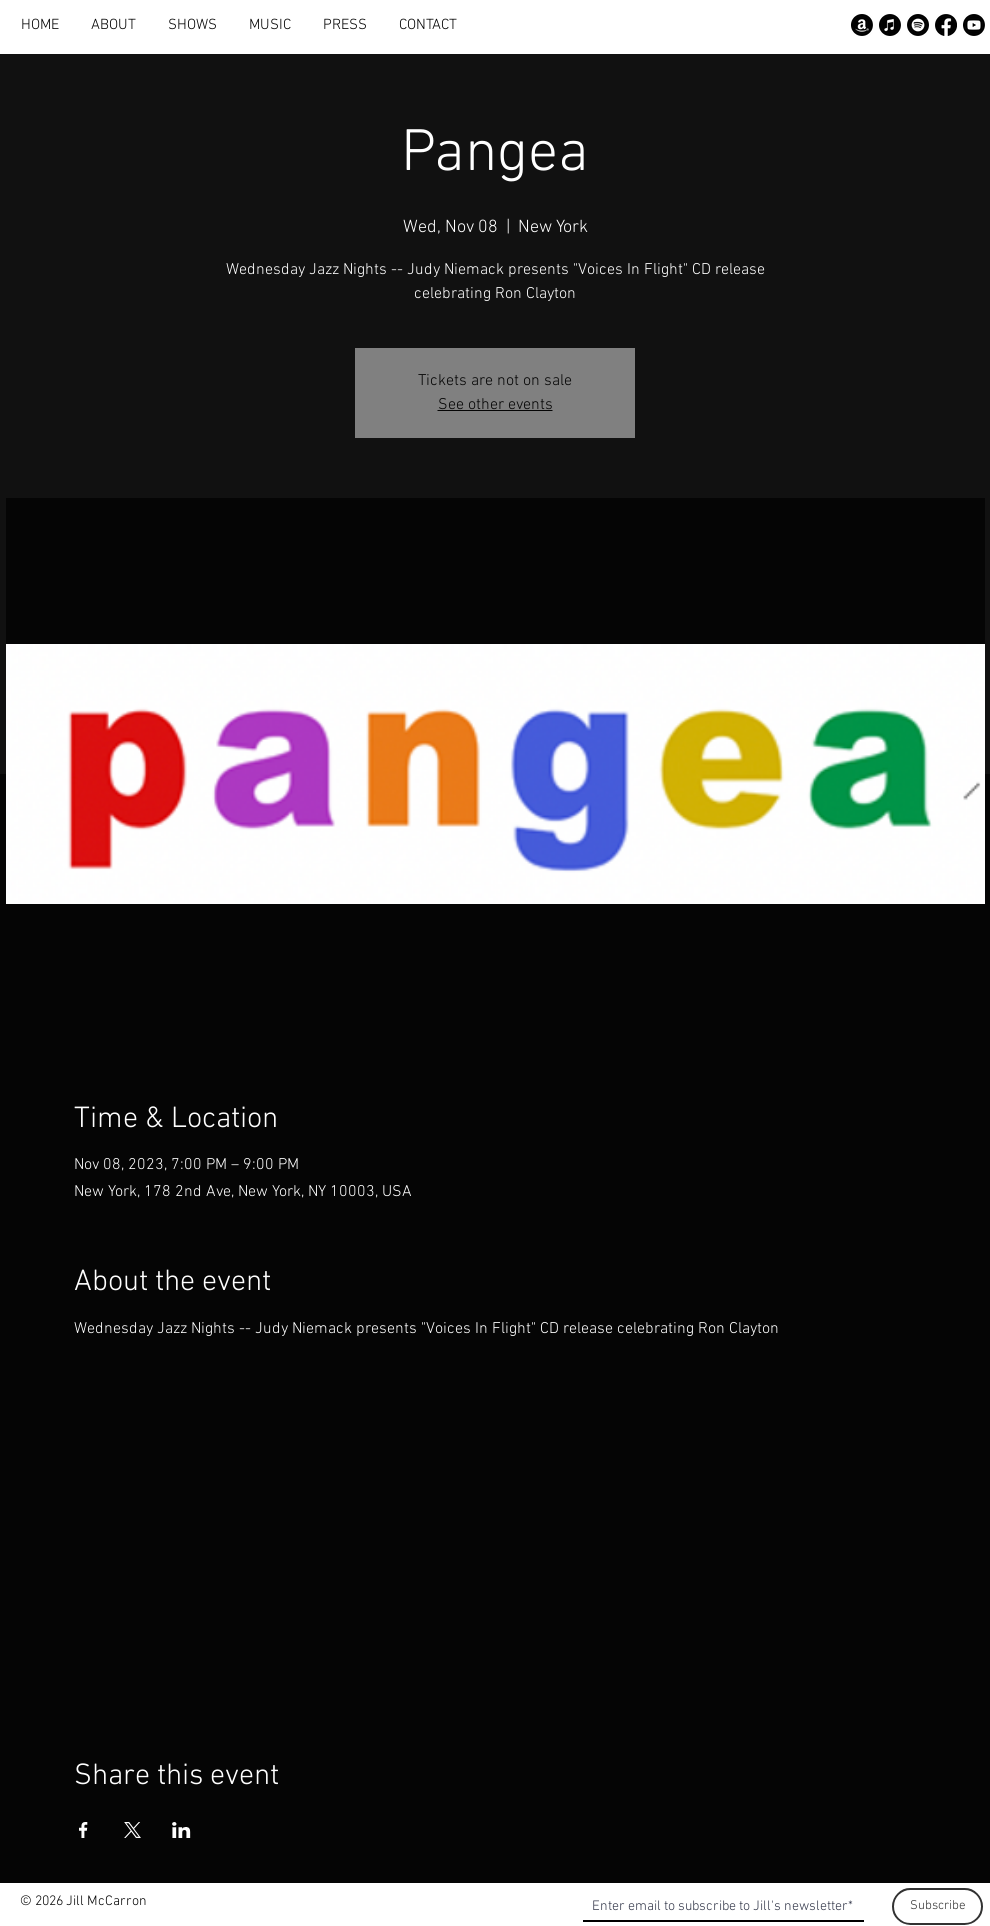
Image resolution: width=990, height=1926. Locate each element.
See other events (495, 405)
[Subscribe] (937, 1906)
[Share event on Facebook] (83, 1830)
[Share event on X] (132, 1830)
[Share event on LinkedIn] (181, 1830)
